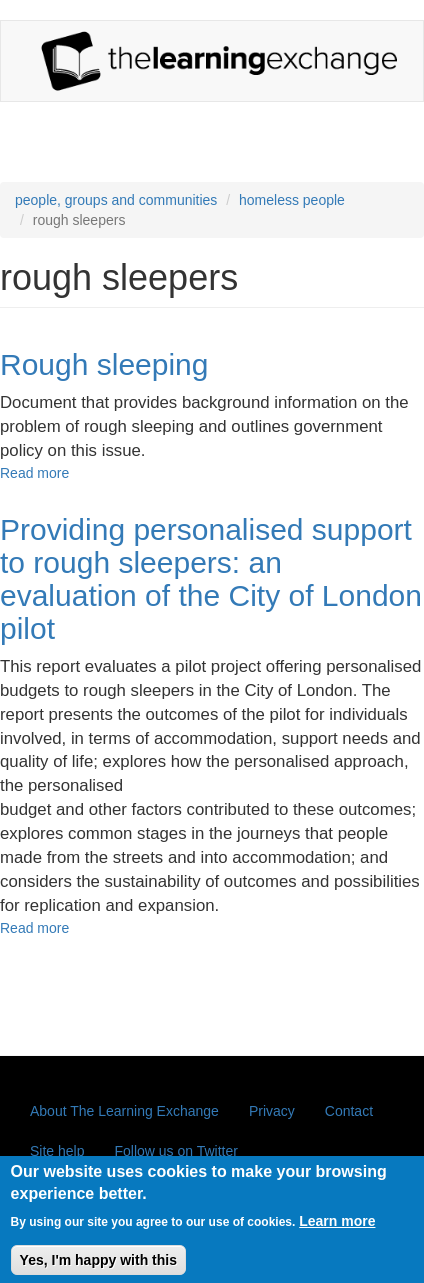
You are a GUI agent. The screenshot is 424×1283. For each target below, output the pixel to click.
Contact (349, 1111)
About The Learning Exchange (124, 1111)
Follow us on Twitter (175, 1151)
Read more (34, 473)
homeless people (292, 200)
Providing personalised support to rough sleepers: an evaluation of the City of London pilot (211, 579)
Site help (57, 1151)
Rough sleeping (104, 364)
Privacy (272, 1111)
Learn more (337, 1230)
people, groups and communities (116, 200)
